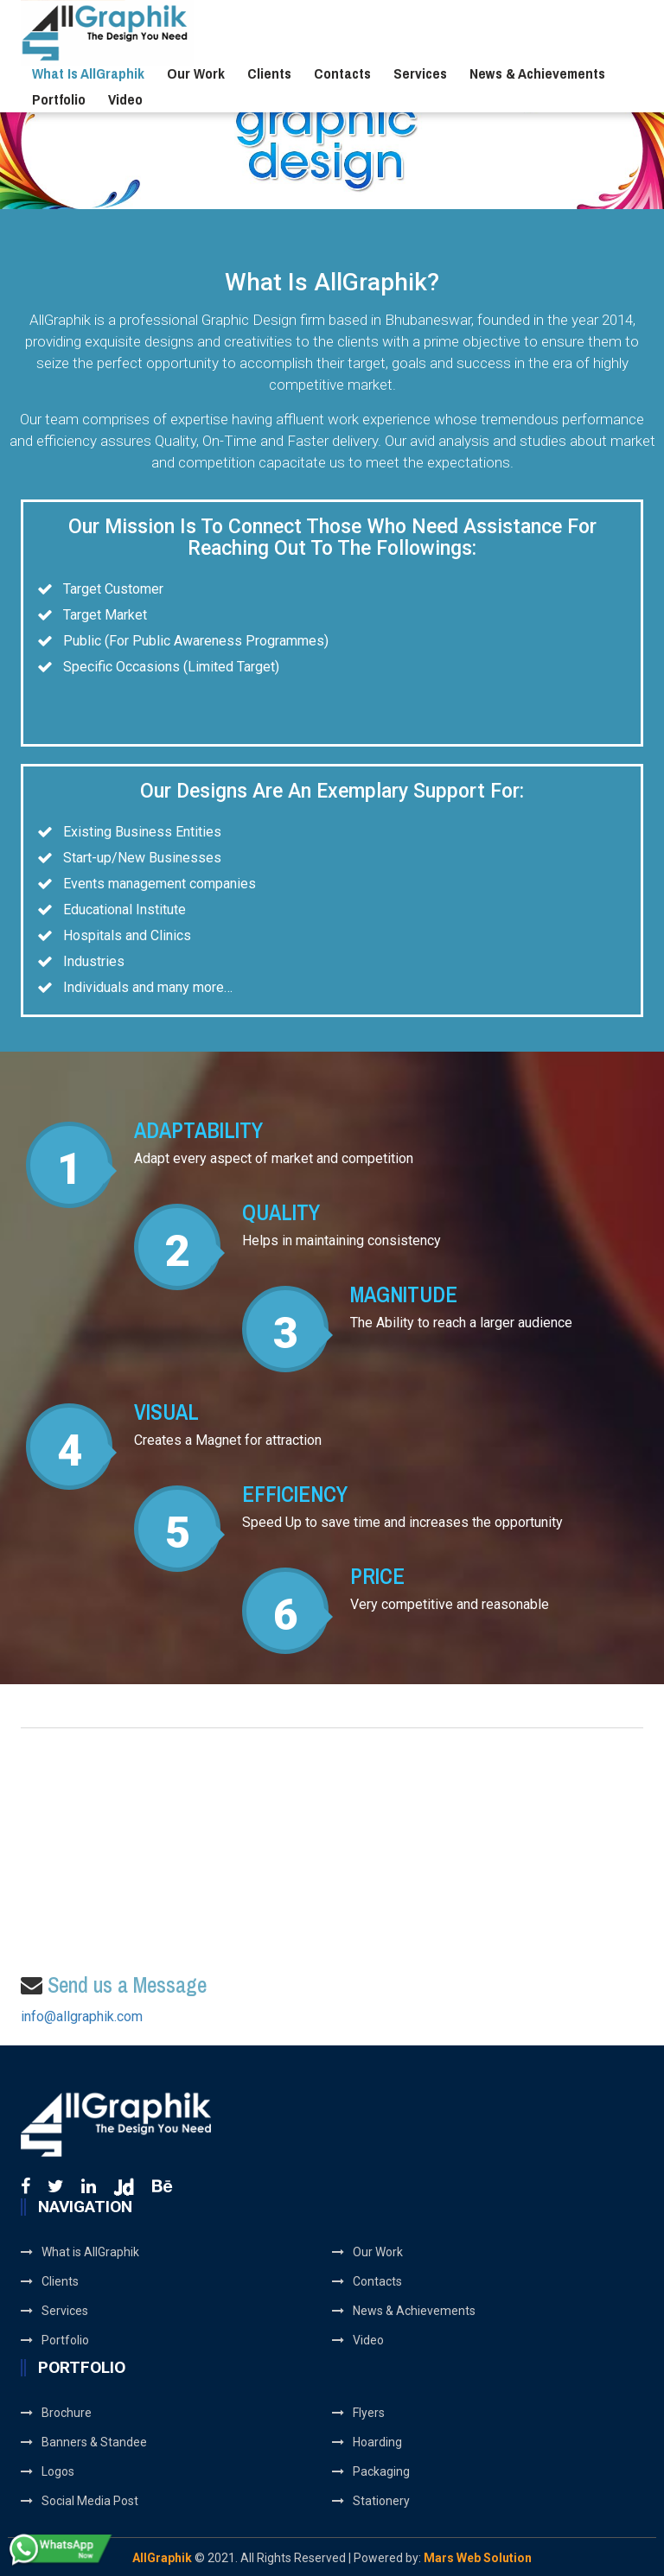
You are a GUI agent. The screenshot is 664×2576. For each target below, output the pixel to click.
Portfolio (59, 99)
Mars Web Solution (478, 2558)
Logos (47, 2471)
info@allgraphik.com (82, 2016)
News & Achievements (537, 73)
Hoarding (367, 2442)
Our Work (196, 73)
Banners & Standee (84, 2442)
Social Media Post (79, 2501)
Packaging (371, 2471)
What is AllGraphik (88, 73)
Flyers (358, 2413)
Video (125, 99)
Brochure (56, 2413)
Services (420, 73)
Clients (269, 73)
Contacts (342, 73)
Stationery (371, 2501)
